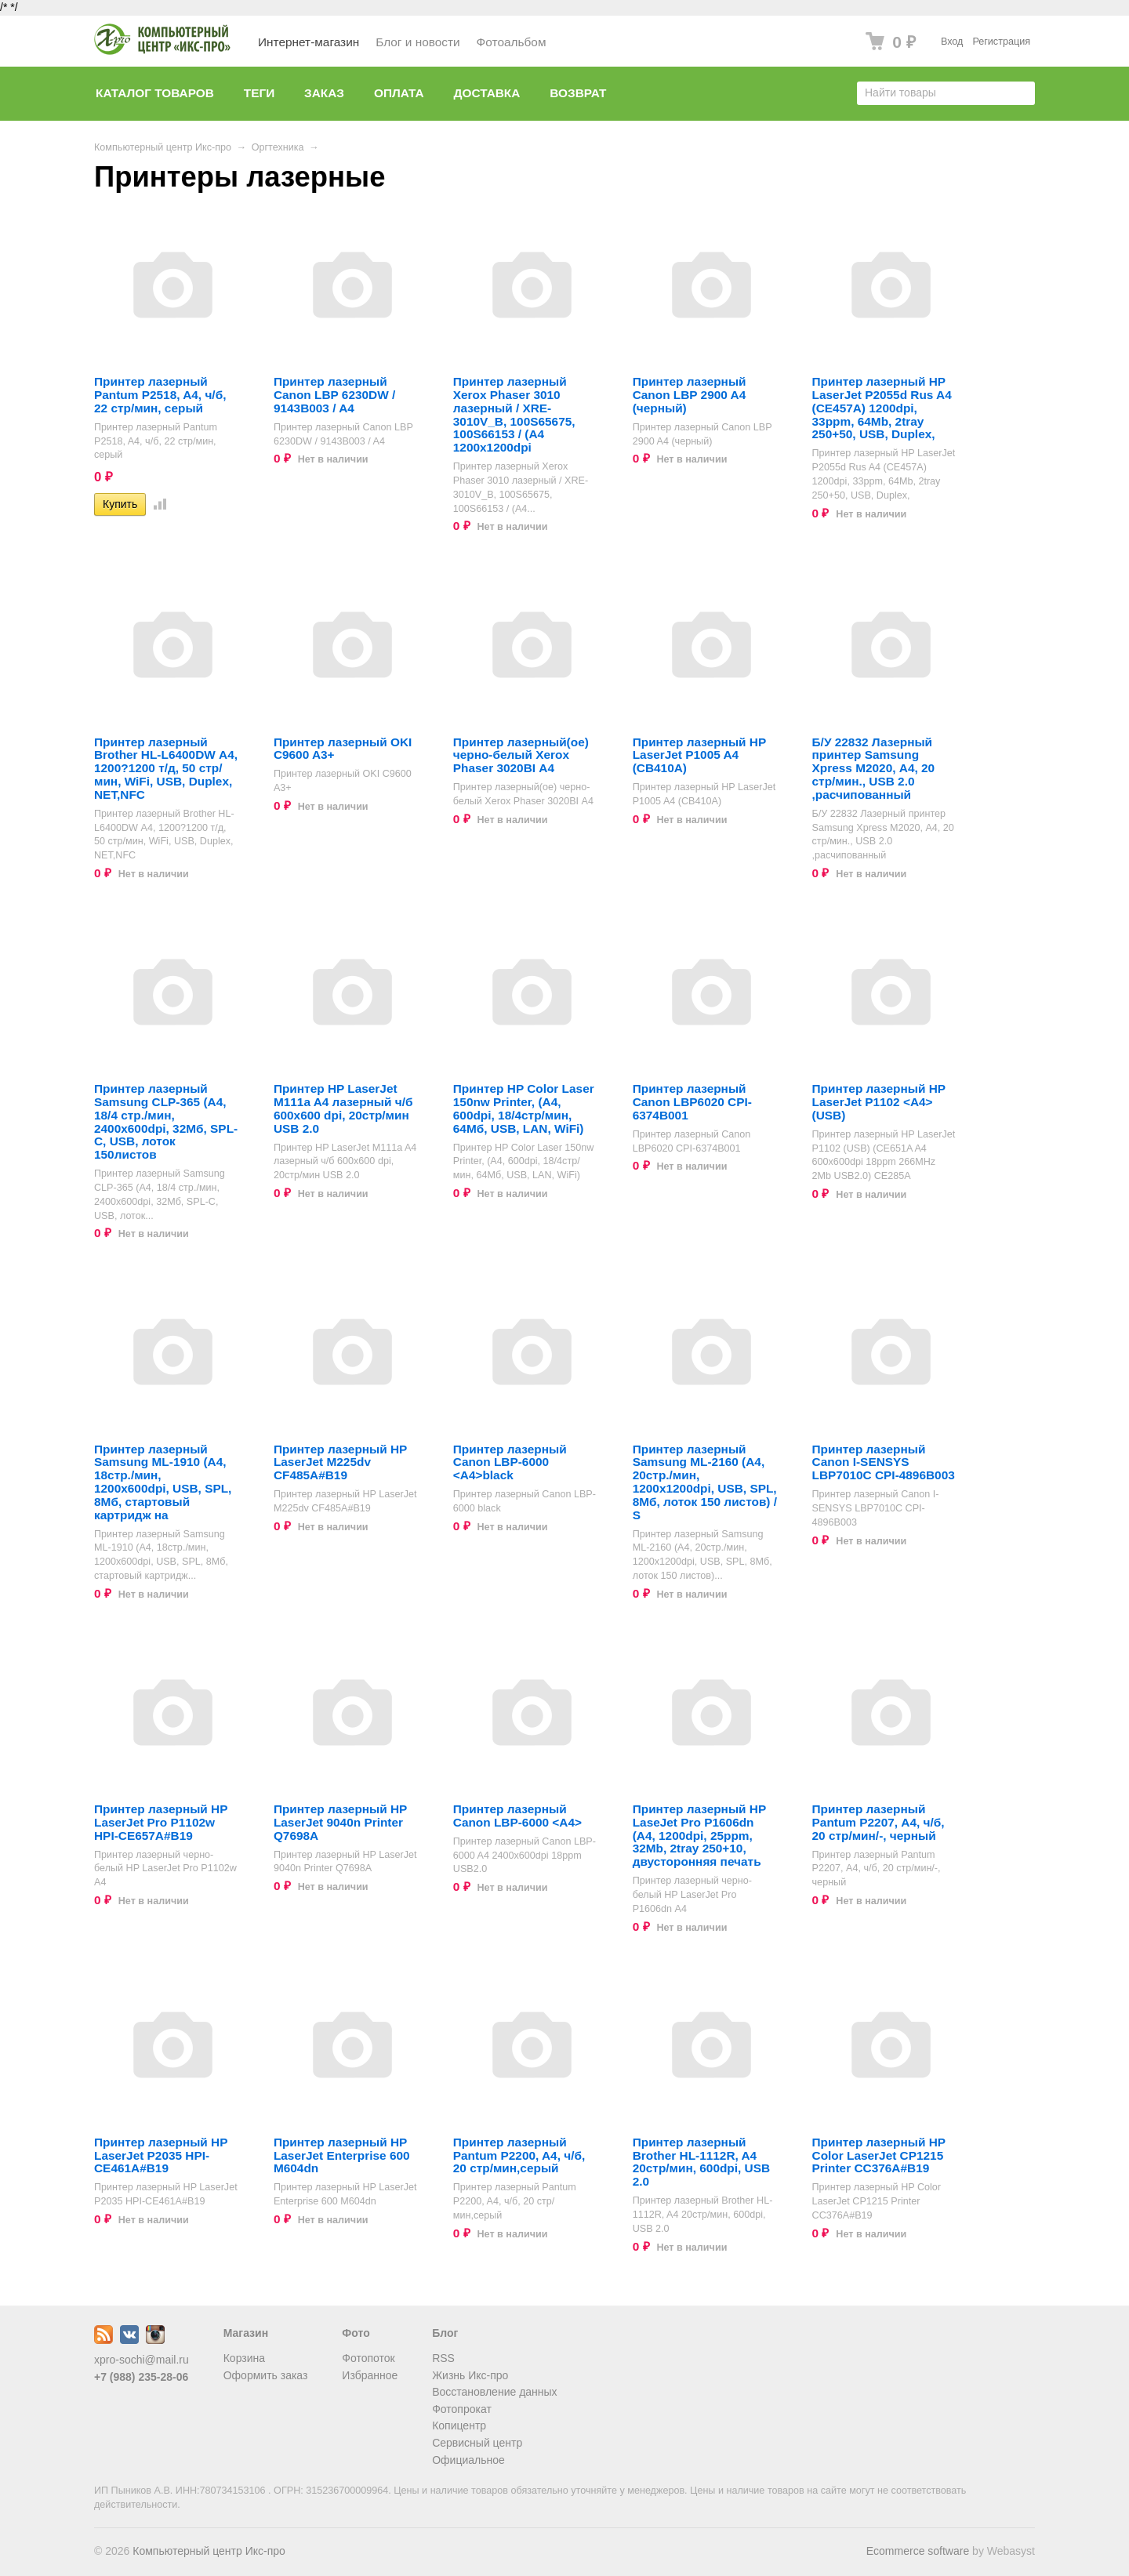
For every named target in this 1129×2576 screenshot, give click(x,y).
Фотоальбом (511, 42)
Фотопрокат (462, 2409)
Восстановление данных (494, 2392)
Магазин (245, 2333)
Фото (355, 2333)
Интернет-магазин (308, 42)
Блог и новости (417, 42)
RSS (443, 2358)
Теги (259, 93)
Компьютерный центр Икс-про (162, 147)
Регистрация (1001, 41)
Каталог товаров (155, 93)
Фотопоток (368, 2358)
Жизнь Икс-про (470, 2375)
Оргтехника (278, 147)
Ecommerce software (917, 2551)
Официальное (468, 2460)
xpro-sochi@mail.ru (141, 2359)
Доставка (487, 93)
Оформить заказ (265, 2375)
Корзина (244, 2358)
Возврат (578, 93)
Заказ (324, 93)
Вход (952, 41)
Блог (445, 2333)
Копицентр (459, 2425)
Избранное (370, 2375)
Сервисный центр (477, 2442)
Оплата (399, 93)
